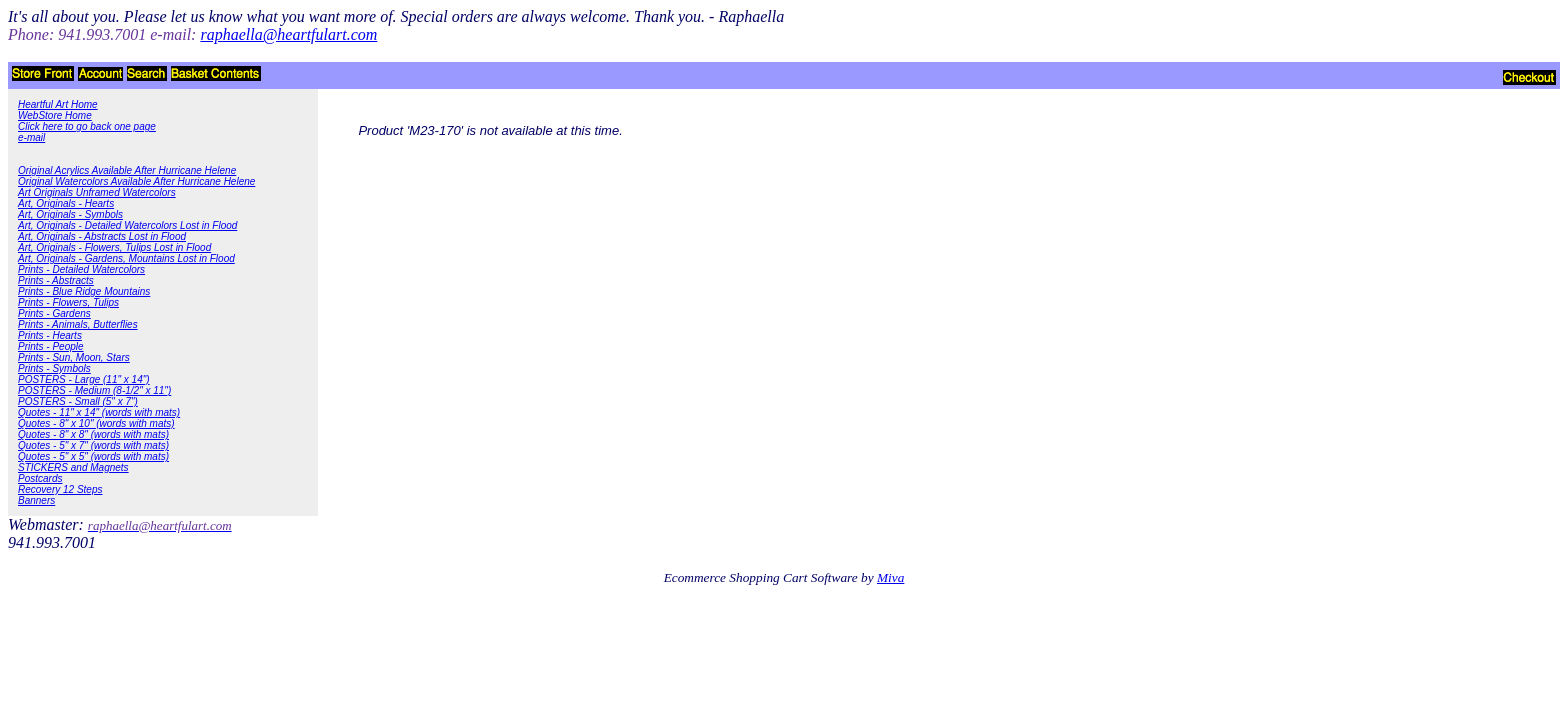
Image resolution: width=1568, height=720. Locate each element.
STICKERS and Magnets (73, 467)
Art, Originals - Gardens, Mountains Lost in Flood (126, 258)
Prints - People (51, 346)
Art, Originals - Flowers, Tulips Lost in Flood (114, 247)
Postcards (40, 478)
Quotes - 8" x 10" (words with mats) (96, 423)
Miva (890, 577)
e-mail (31, 137)
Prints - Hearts (50, 335)
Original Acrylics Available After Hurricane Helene (127, 170)
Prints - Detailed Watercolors (81, 269)
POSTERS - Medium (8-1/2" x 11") (94, 390)
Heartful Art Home (58, 104)
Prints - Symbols (54, 368)
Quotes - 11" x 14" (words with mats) (99, 412)
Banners (36, 500)
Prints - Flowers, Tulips (68, 302)
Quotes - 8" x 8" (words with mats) (93, 434)
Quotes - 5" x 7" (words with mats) (93, 445)
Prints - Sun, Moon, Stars (74, 357)
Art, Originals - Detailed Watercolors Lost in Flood (127, 225)
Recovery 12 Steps (60, 489)
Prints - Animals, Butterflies (78, 324)
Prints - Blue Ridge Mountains (84, 291)
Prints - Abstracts (56, 280)
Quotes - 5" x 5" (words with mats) (93, 456)
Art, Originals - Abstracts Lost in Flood (102, 236)
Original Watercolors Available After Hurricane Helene (136, 181)
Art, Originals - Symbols (70, 214)
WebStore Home (55, 115)
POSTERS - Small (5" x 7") (78, 401)
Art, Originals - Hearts (66, 203)
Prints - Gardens (54, 313)
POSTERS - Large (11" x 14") (84, 379)
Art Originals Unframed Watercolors (97, 192)
